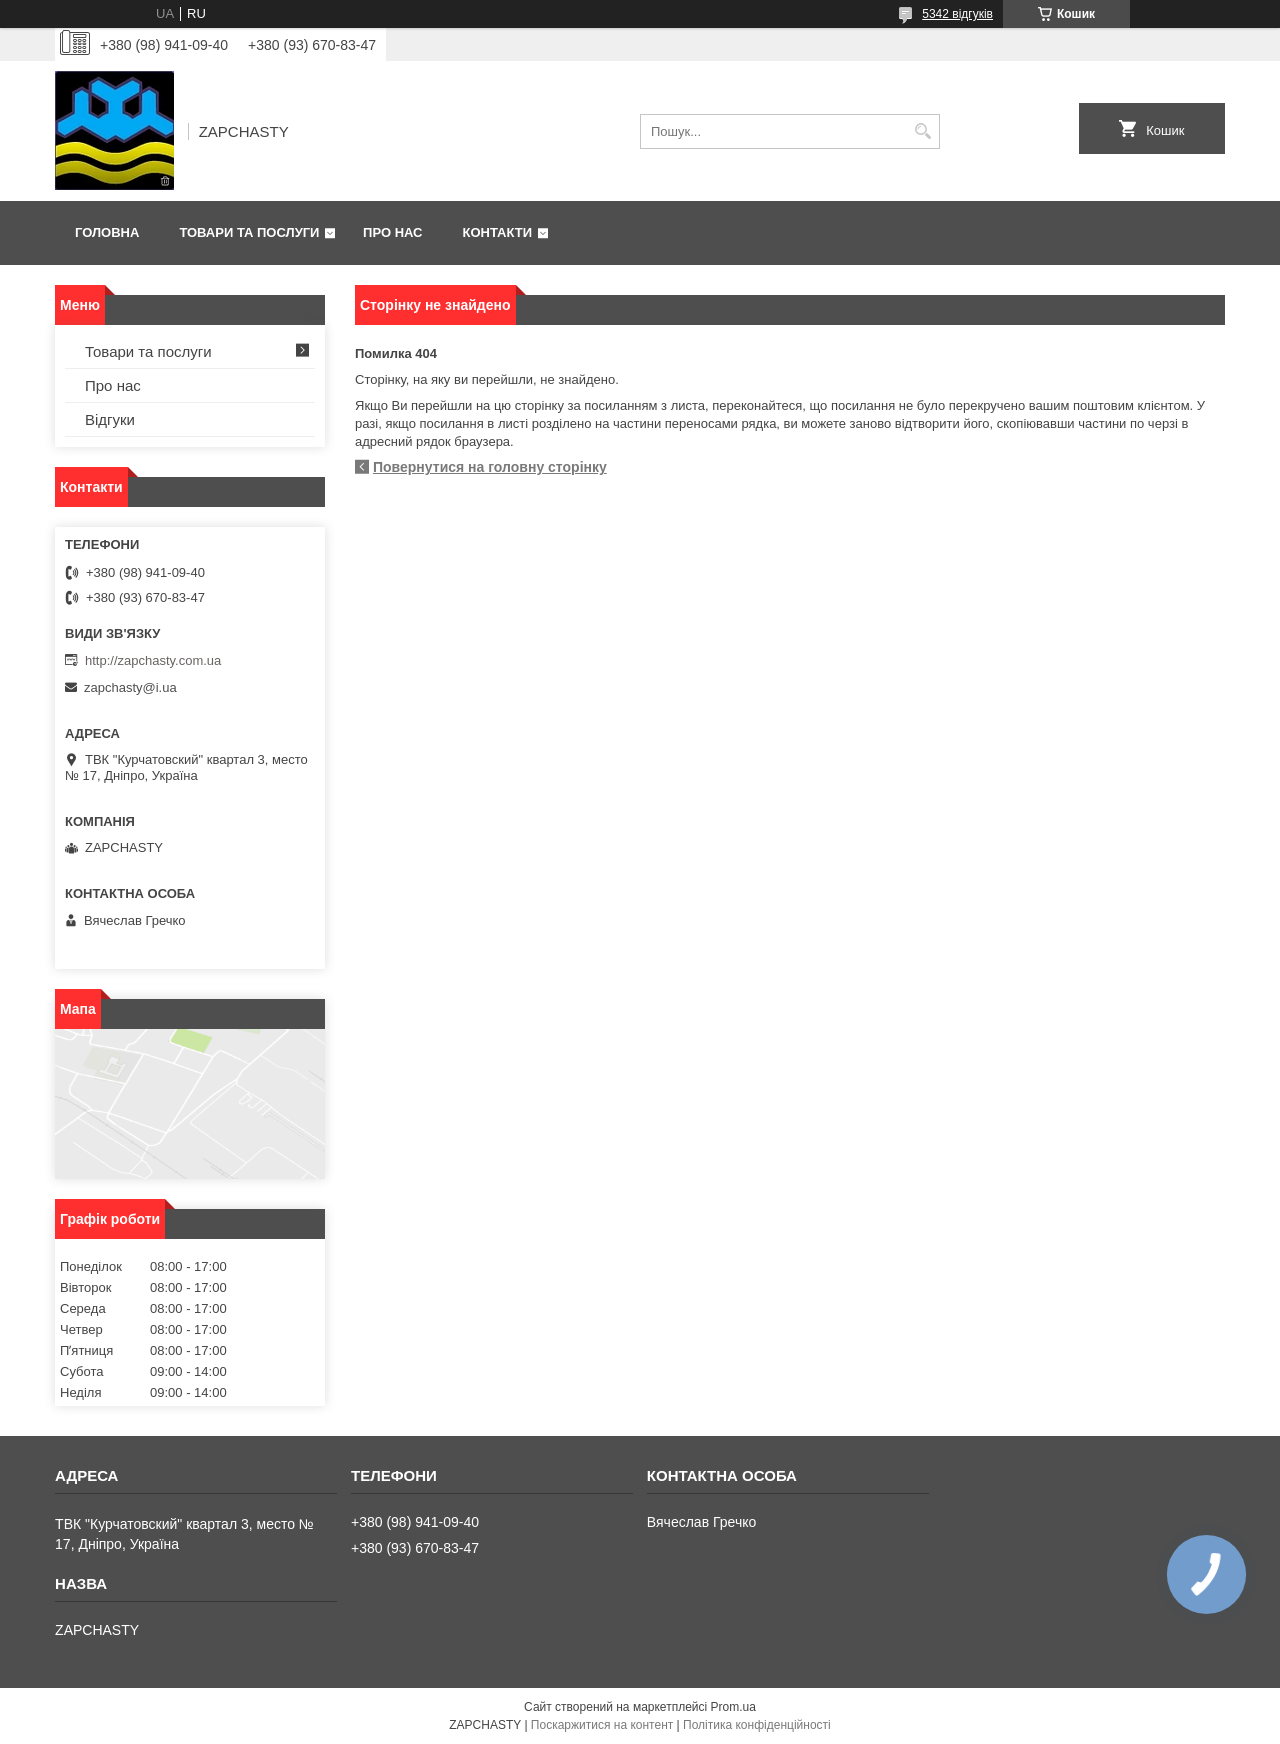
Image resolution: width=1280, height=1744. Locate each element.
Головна (107, 232)
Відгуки (110, 419)
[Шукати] (922, 131)
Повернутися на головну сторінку (490, 467)
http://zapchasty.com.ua (153, 660)
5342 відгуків (957, 14)
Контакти (498, 232)
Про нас (392, 232)
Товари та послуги (249, 232)
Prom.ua (733, 1707)
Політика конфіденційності (757, 1725)
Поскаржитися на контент (602, 1725)
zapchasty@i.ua (130, 687)
